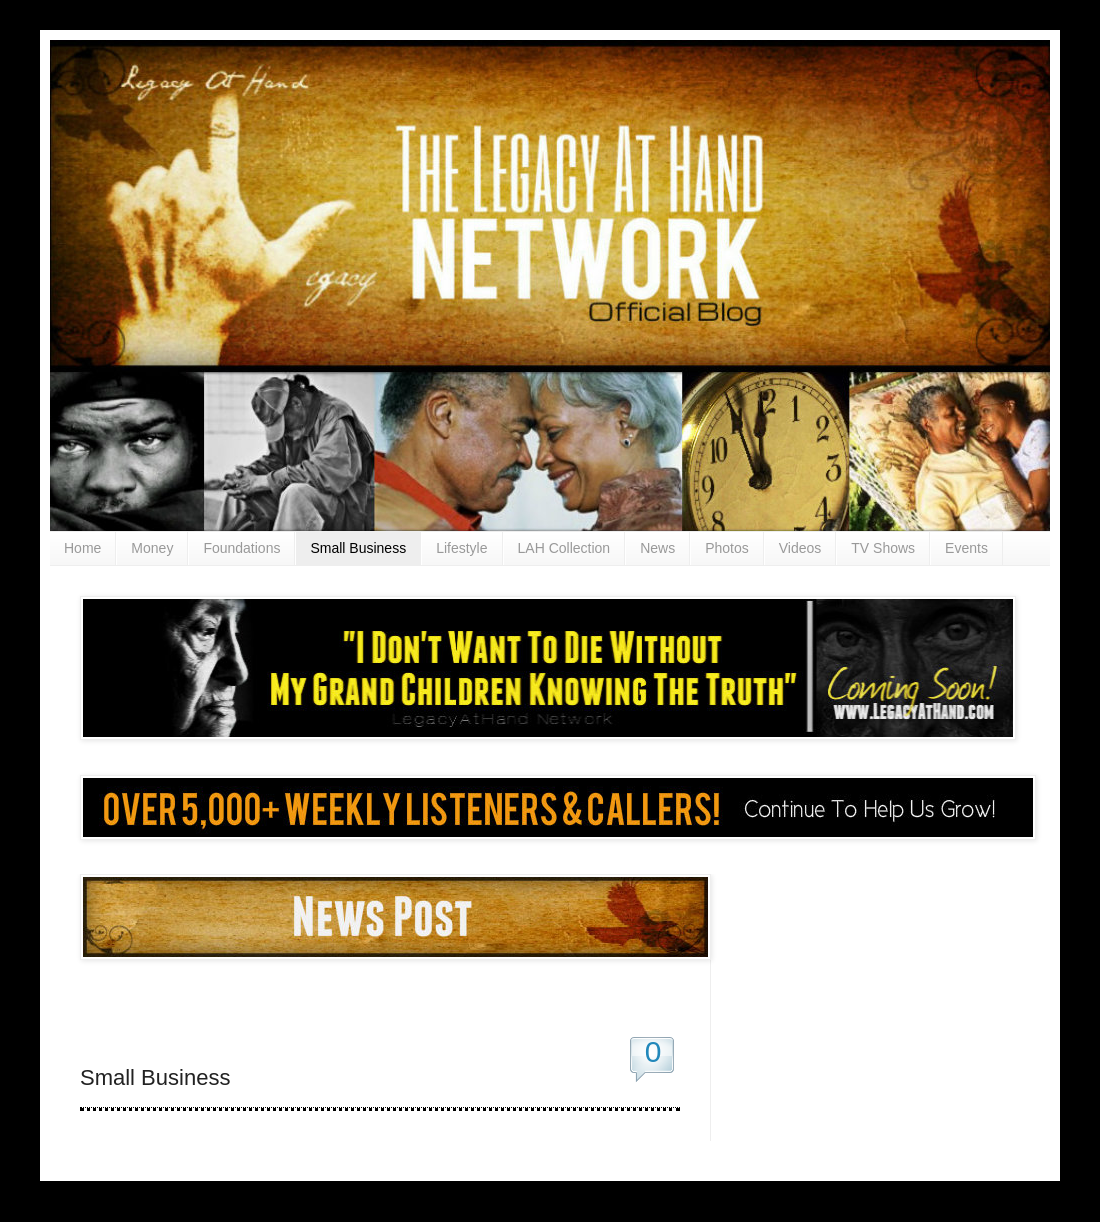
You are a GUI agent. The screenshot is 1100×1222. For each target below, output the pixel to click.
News (657, 548)
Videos (800, 548)
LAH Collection (564, 548)
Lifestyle (461, 548)
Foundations (241, 548)
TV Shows (883, 548)
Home (82, 548)
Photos (727, 548)
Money (152, 548)
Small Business (358, 548)
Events (966, 548)
